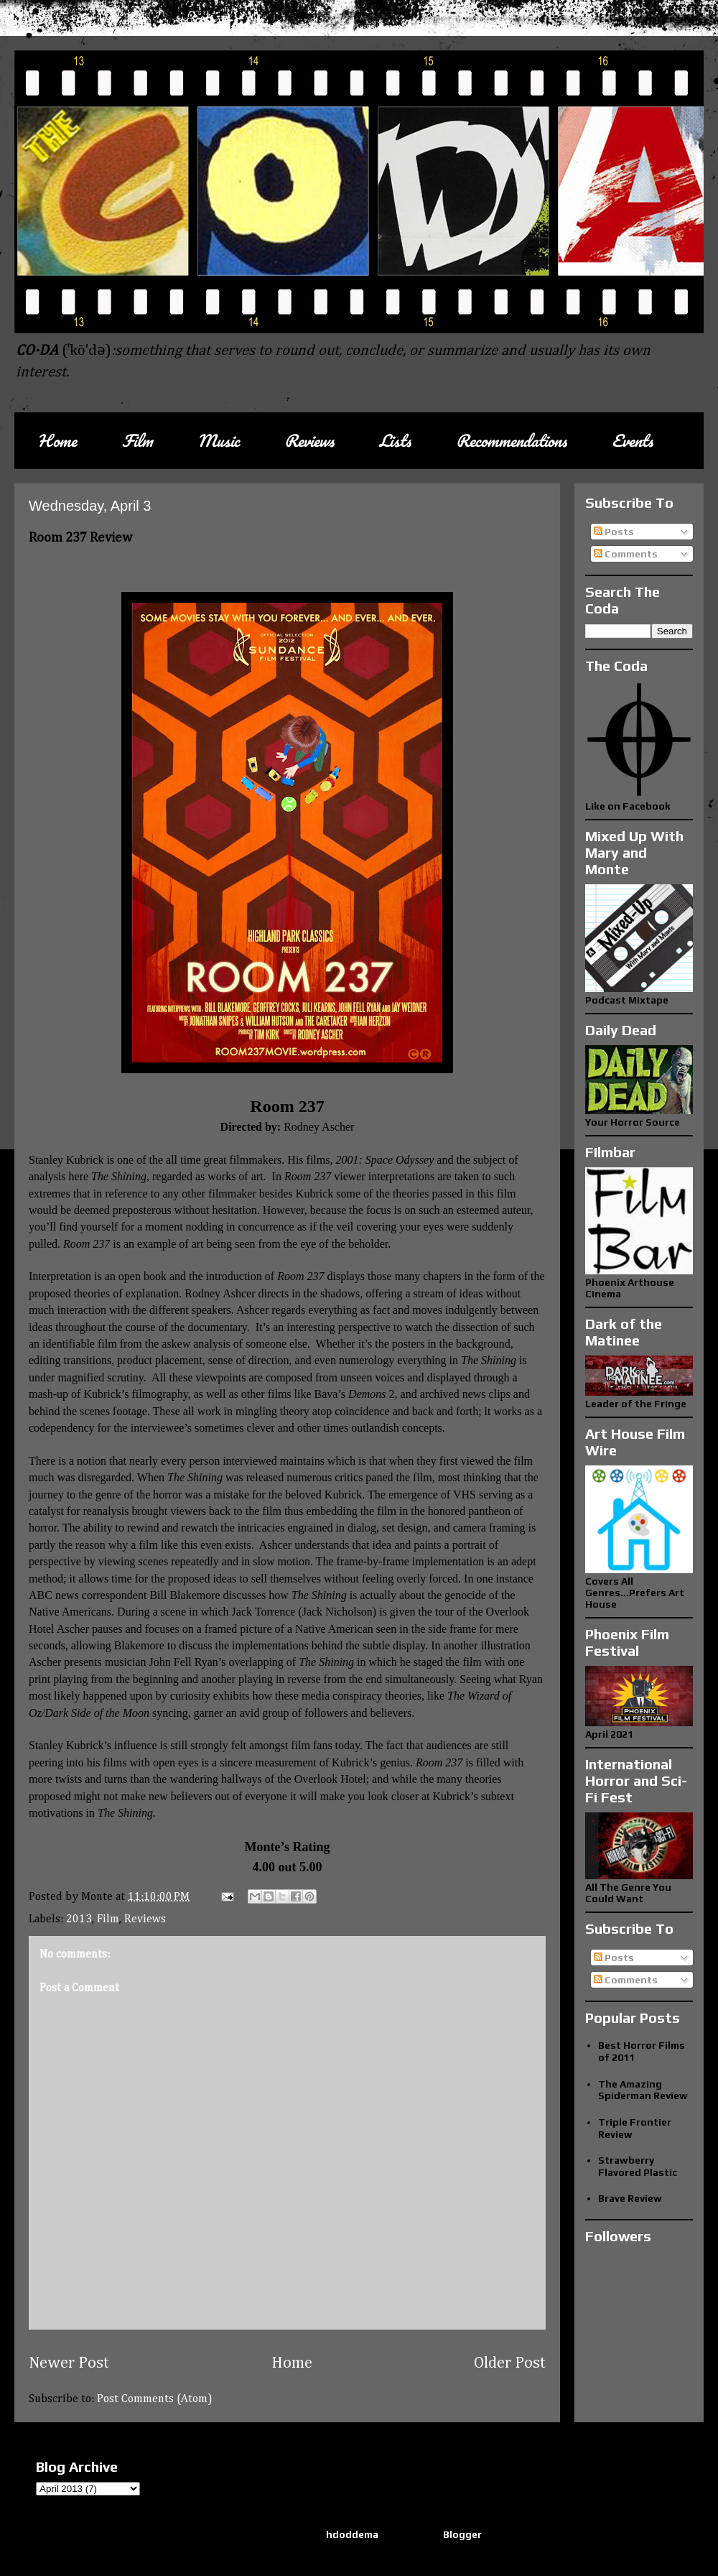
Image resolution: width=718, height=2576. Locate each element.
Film (137, 440)
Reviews (309, 440)
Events (632, 440)
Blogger (462, 2534)
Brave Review (630, 2198)
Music (218, 440)
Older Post (510, 2363)
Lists (395, 440)
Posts (614, 531)
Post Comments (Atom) (155, 2399)
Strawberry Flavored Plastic (637, 2166)
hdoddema (352, 2534)
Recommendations (511, 440)
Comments (626, 554)
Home (57, 440)
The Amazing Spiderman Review (643, 2090)
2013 (79, 1919)
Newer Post (69, 2363)
